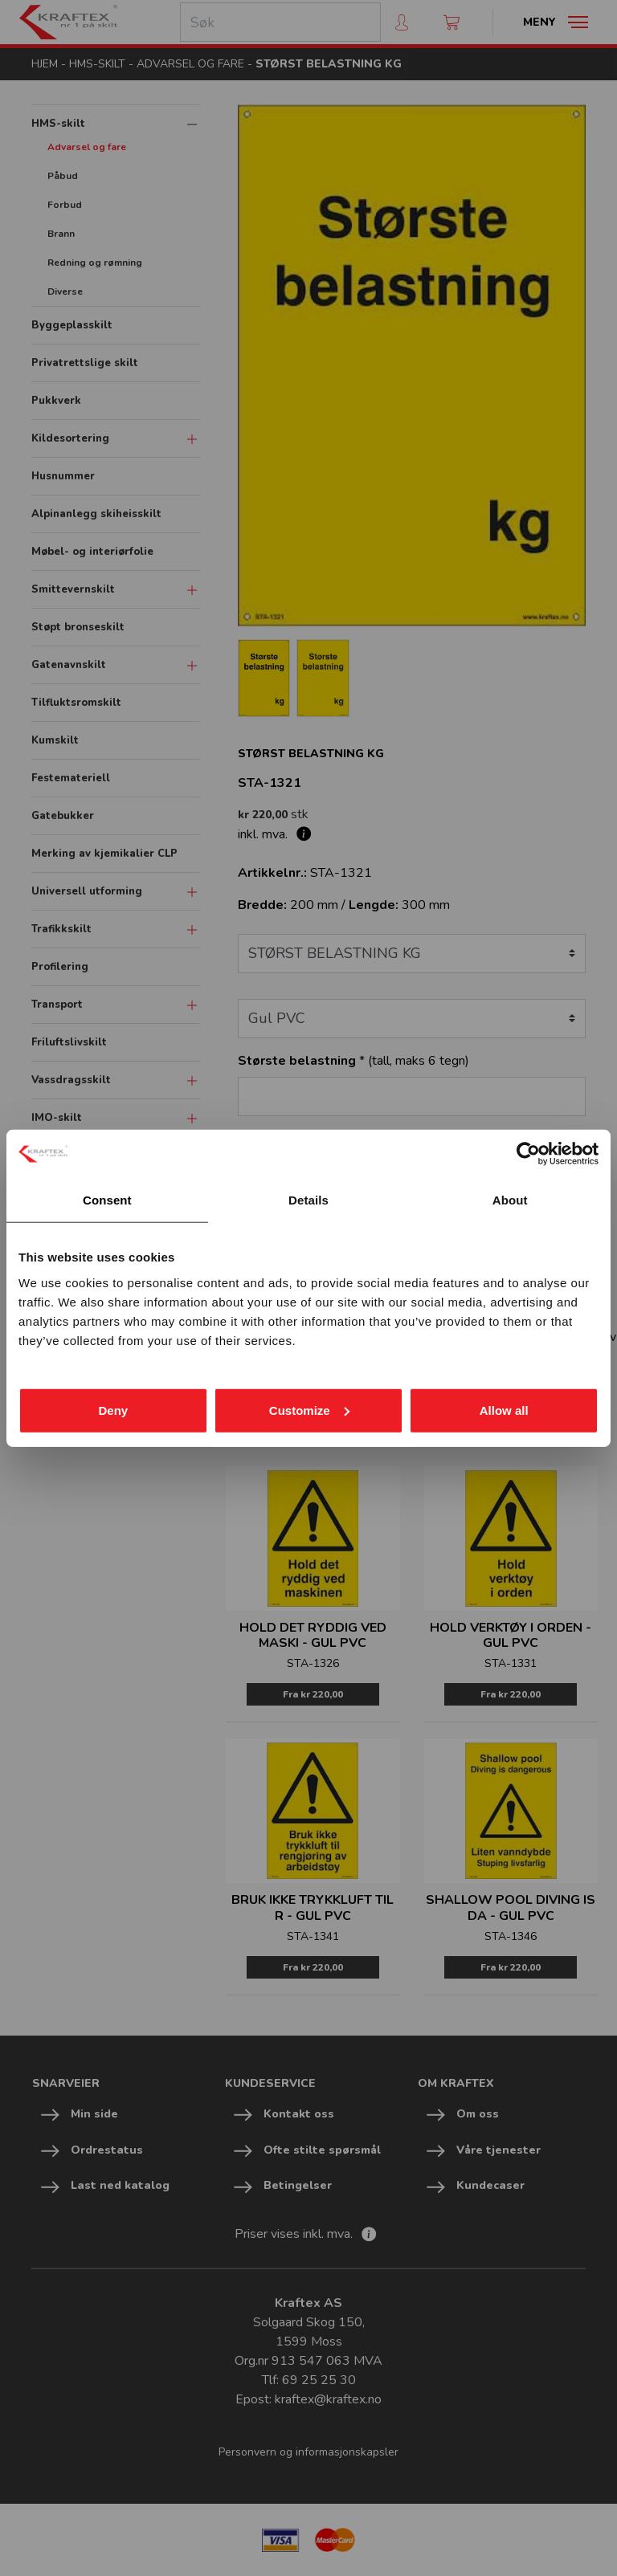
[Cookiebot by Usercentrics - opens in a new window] (528, 1154)
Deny (113, 1409)
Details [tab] (308, 1200)
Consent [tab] (107, 1200)
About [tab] (510, 1200)
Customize (309, 1409)
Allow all (504, 1409)
